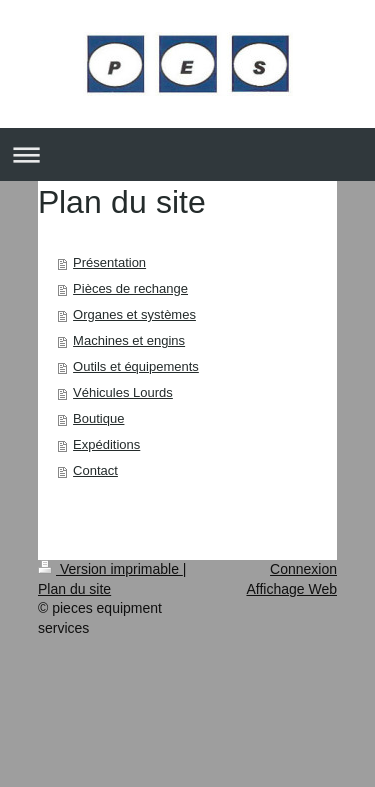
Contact (95, 470)
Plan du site (74, 589)
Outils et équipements (136, 366)
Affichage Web (291, 589)
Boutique (98, 418)
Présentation (109, 262)
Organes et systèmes (134, 314)
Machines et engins (129, 340)
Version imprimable (110, 569)
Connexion (303, 569)
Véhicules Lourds (123, 392)
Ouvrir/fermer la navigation (187, 154)
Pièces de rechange (130, 288)
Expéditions (106, 444)
